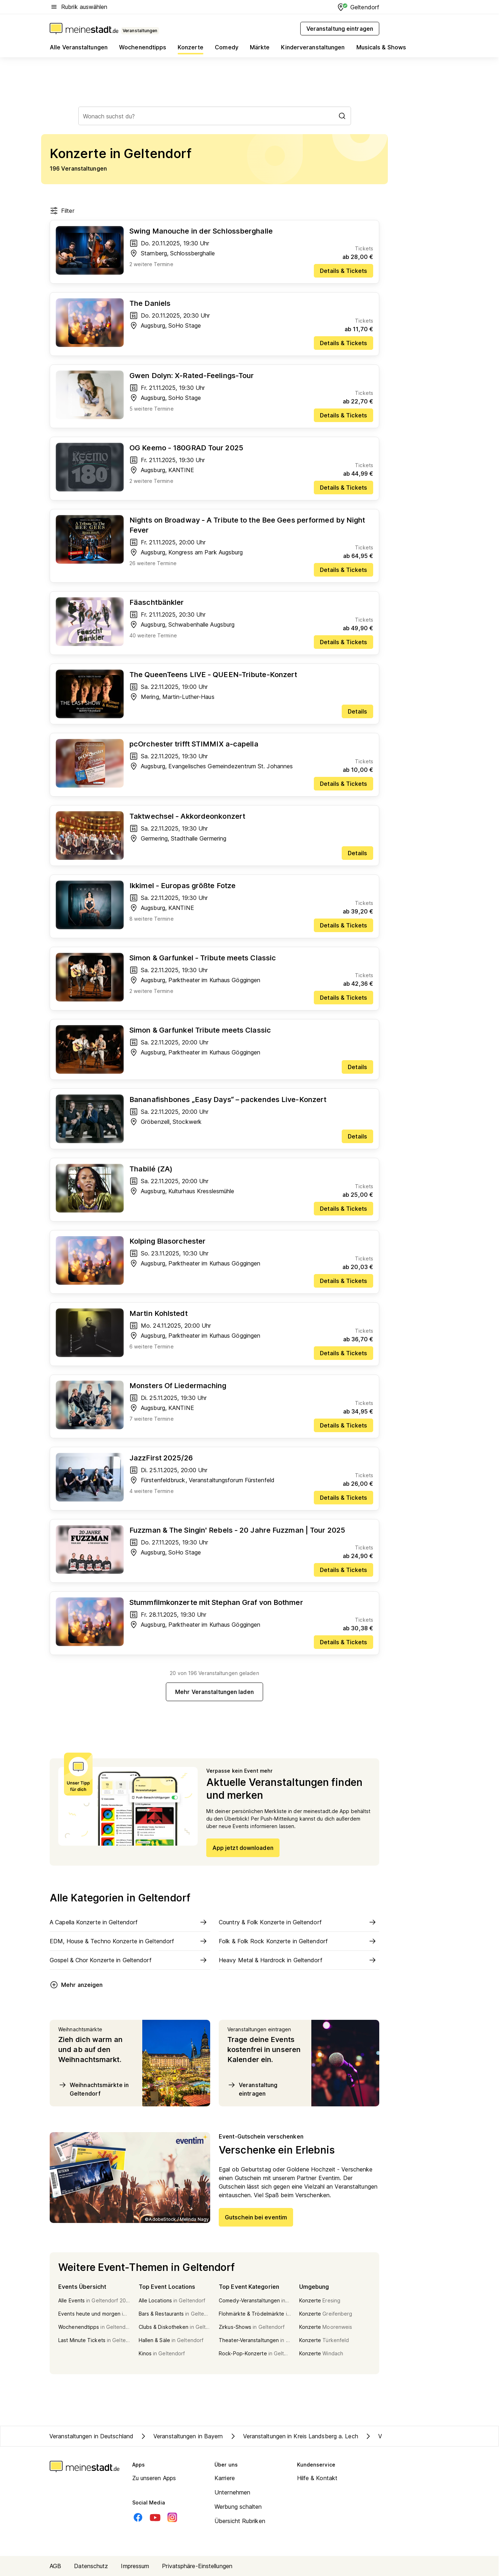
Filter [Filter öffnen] (62, 210)
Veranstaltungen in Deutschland (91, 2436)
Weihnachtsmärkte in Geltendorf (93, 2089)
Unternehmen (232, 2492)
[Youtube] (155, 2517)
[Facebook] (138, 2517)
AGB (55, 2566)
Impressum (135, 2566)
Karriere (224, 2478)
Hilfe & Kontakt (317, 2478)
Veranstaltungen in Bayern (181, 2436)
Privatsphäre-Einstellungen (197, 2566)
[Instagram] (172, 2517)
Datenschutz (91, 2566)
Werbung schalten (238, 2506)
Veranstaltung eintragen (252, 2089)
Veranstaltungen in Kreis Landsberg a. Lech (293, 2436)
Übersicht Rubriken (239, 2520)
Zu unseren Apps (154, 2478)
